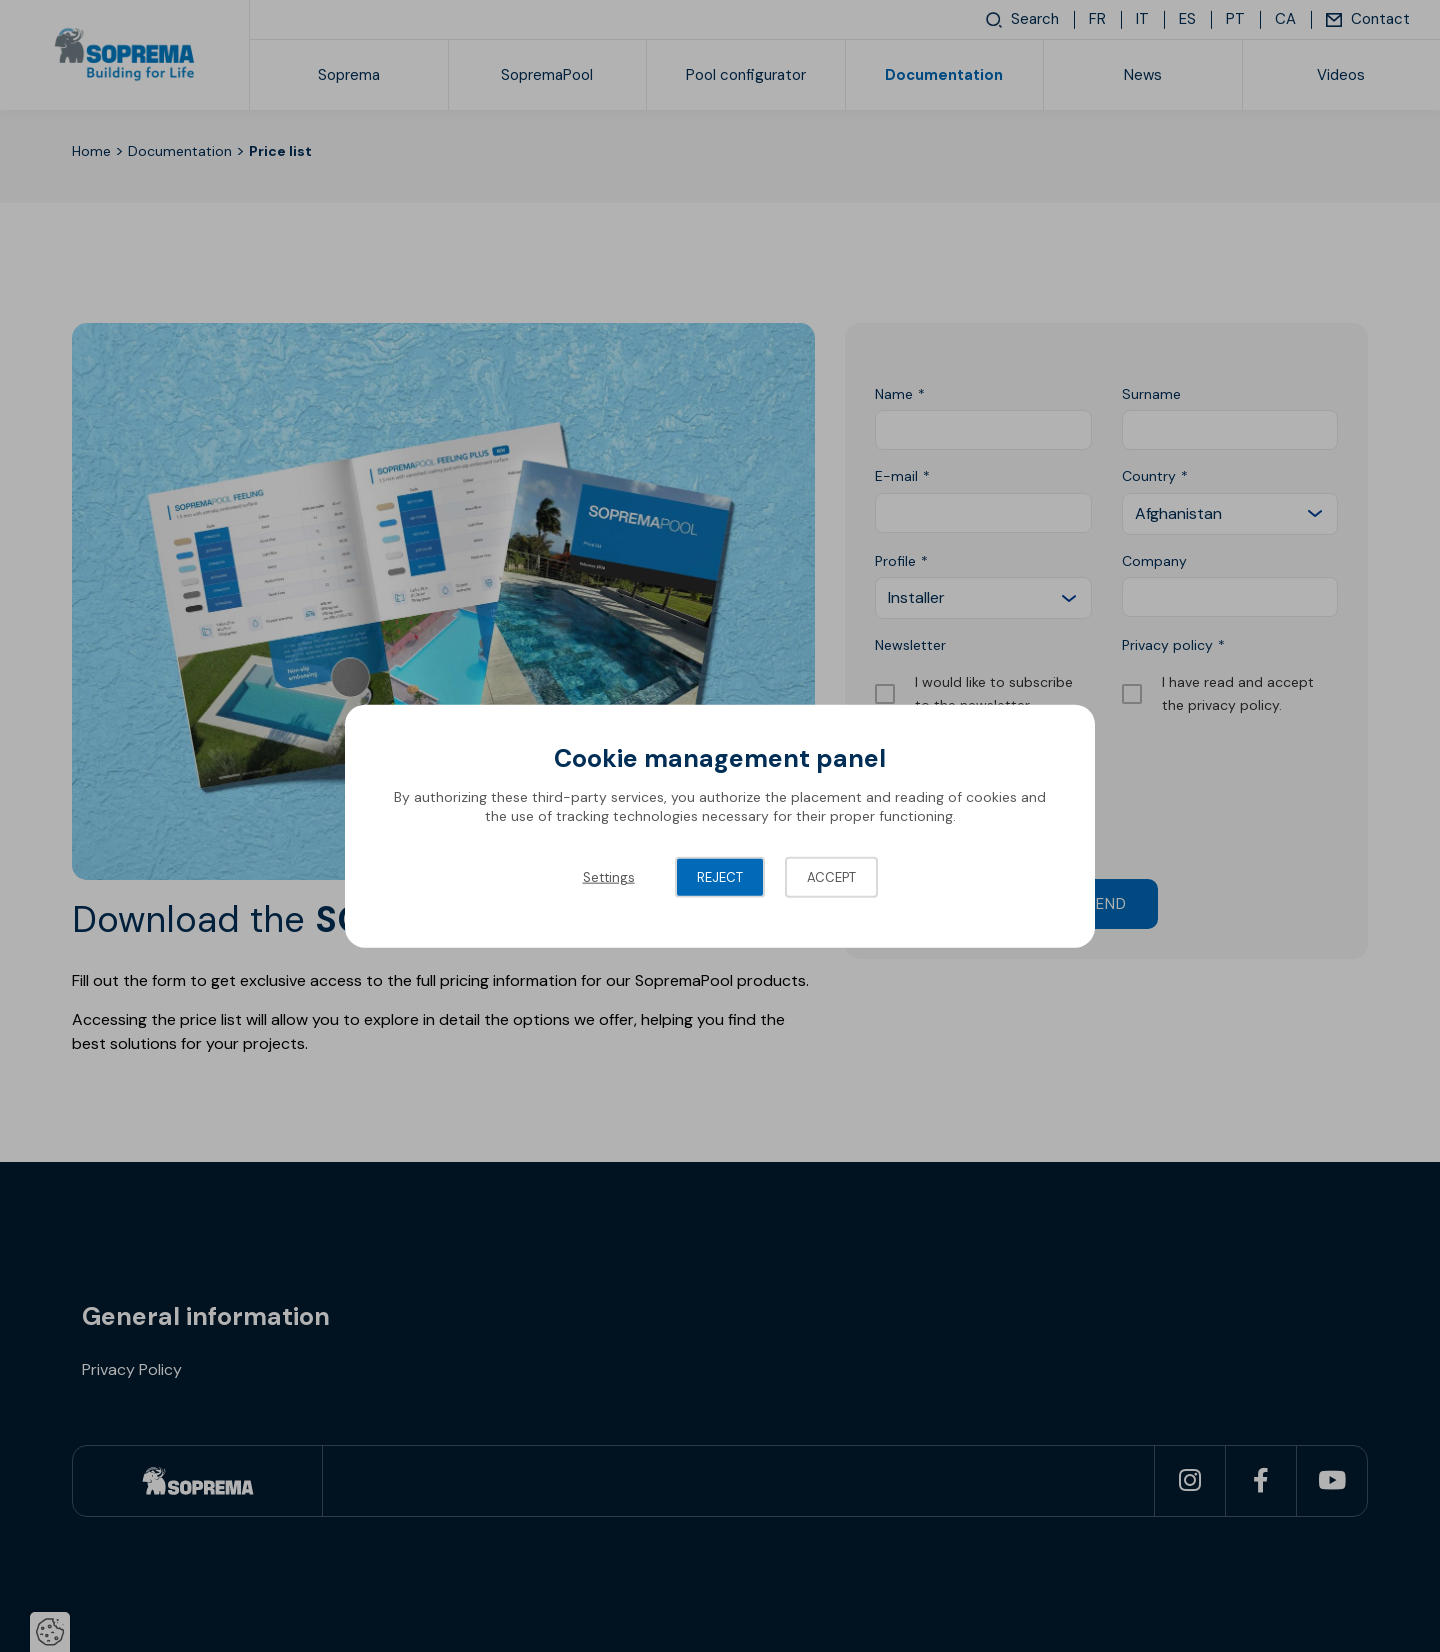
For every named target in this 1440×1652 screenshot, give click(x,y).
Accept (831, 876)
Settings (609, 876)
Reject (720, 876)
